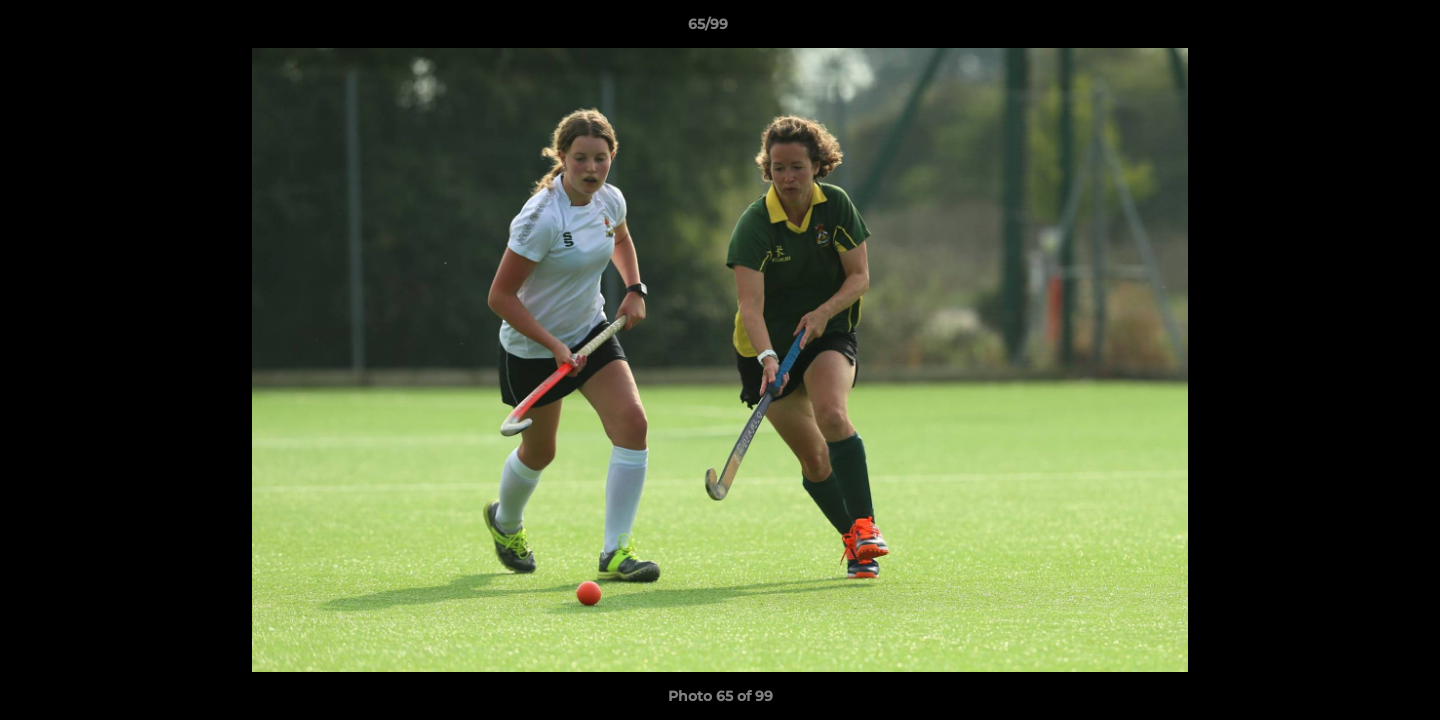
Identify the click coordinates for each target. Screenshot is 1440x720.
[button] (1356, 29)
